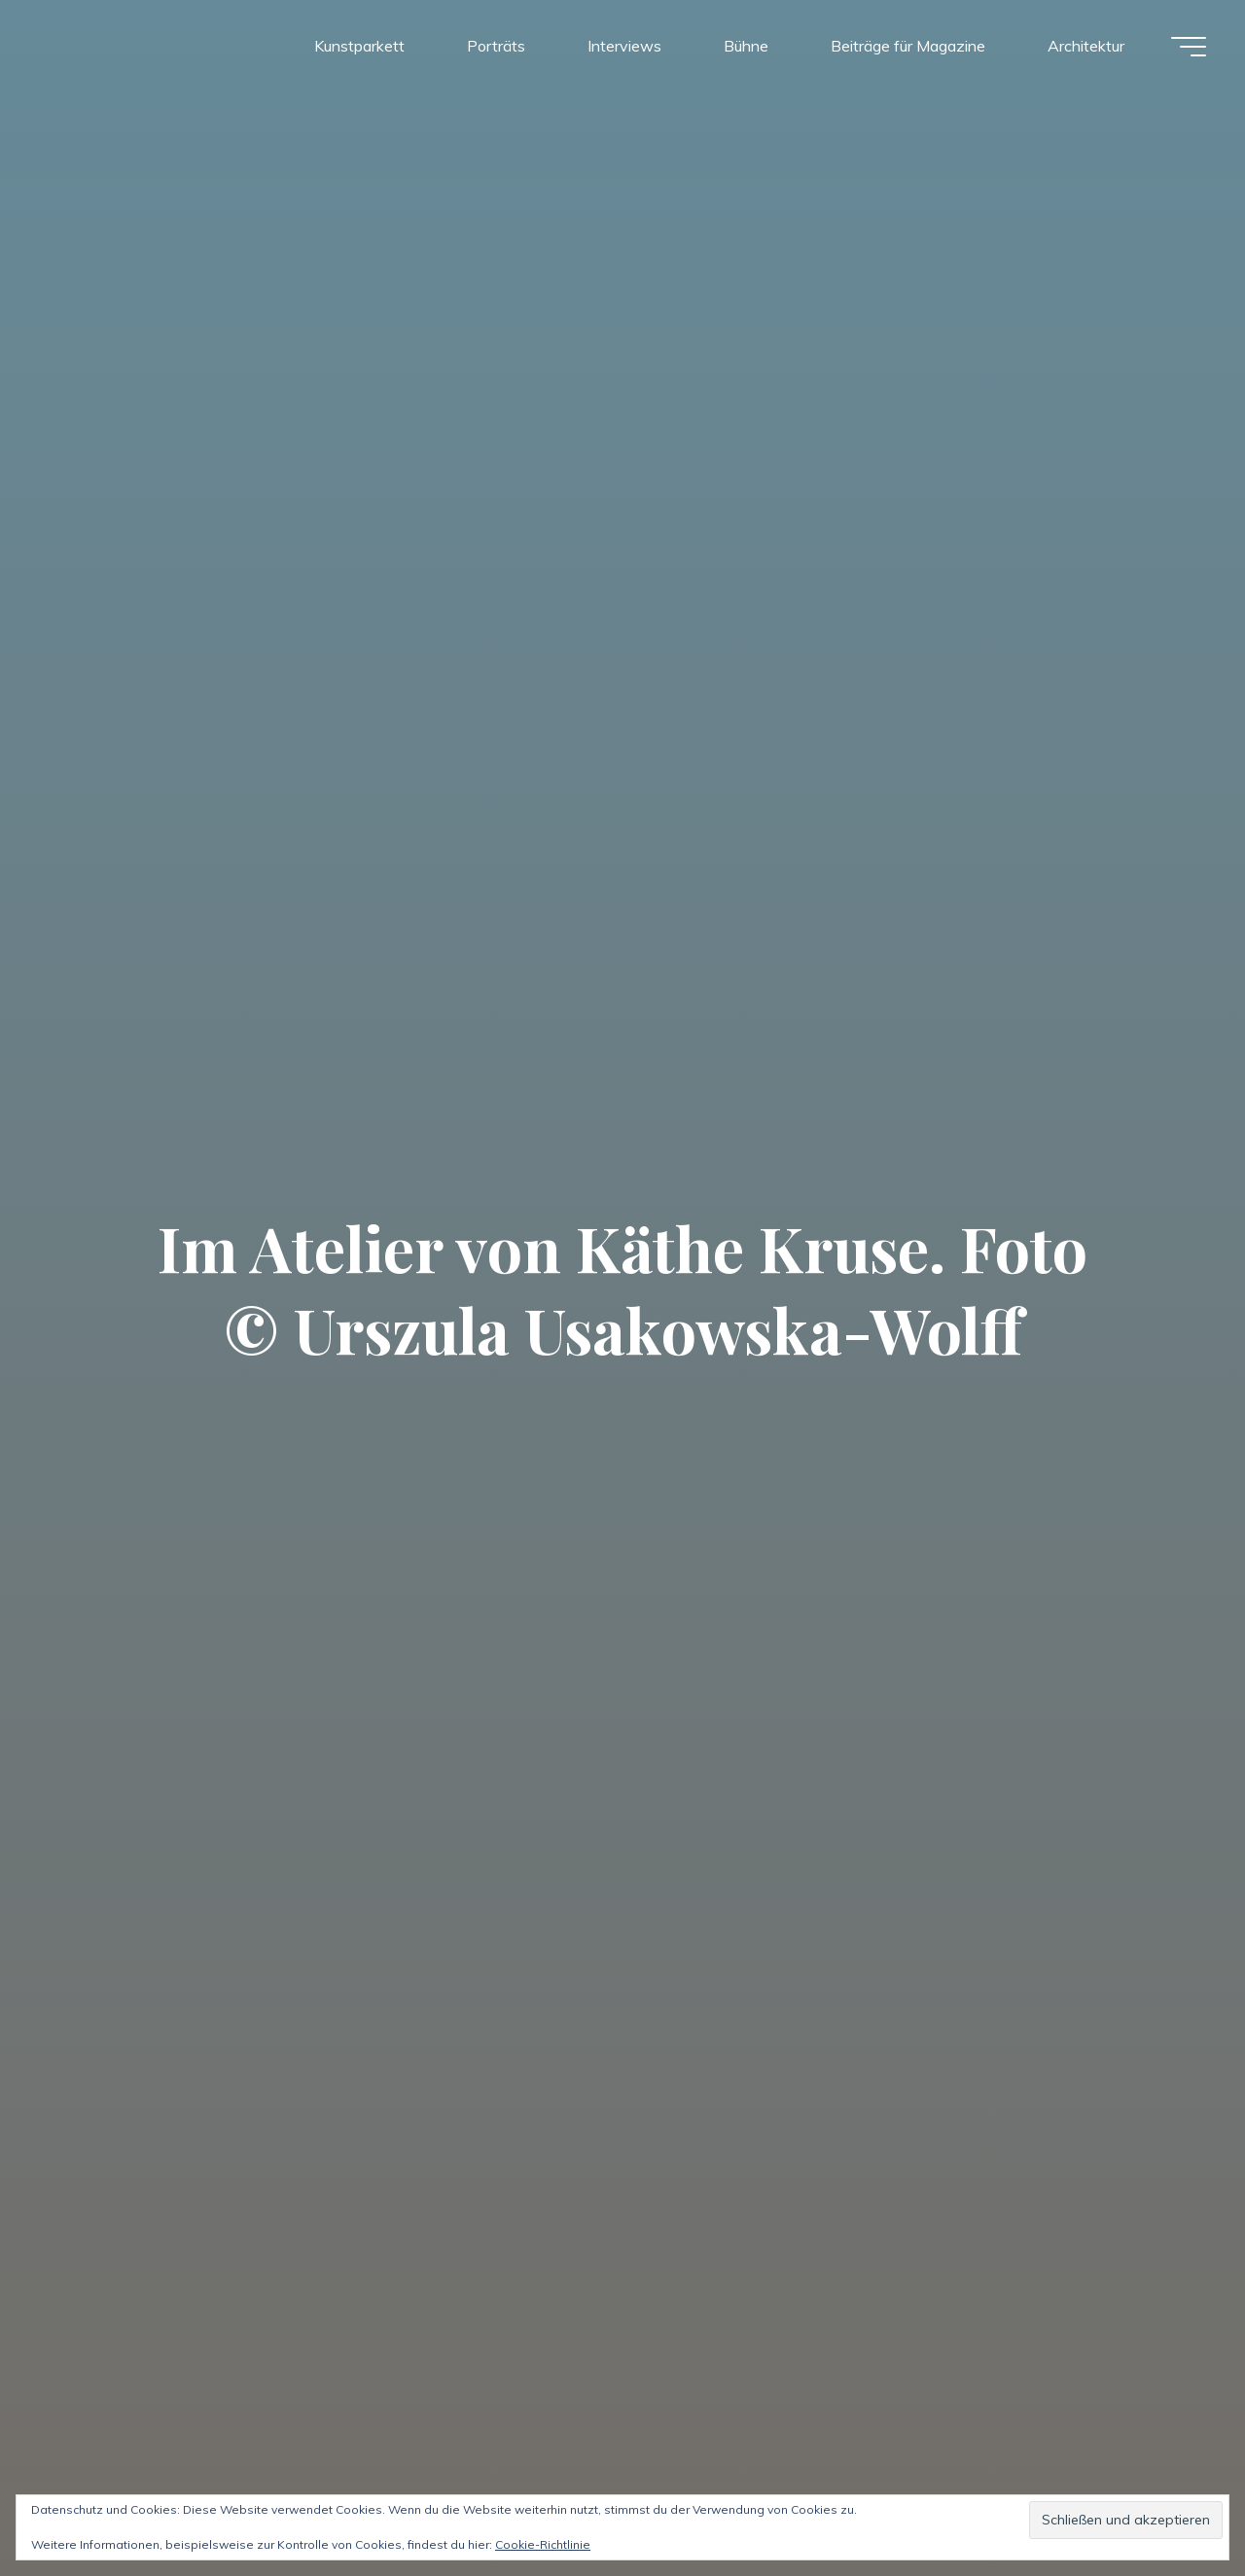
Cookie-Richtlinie (542, 2544)
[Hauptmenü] (1188, 46)
